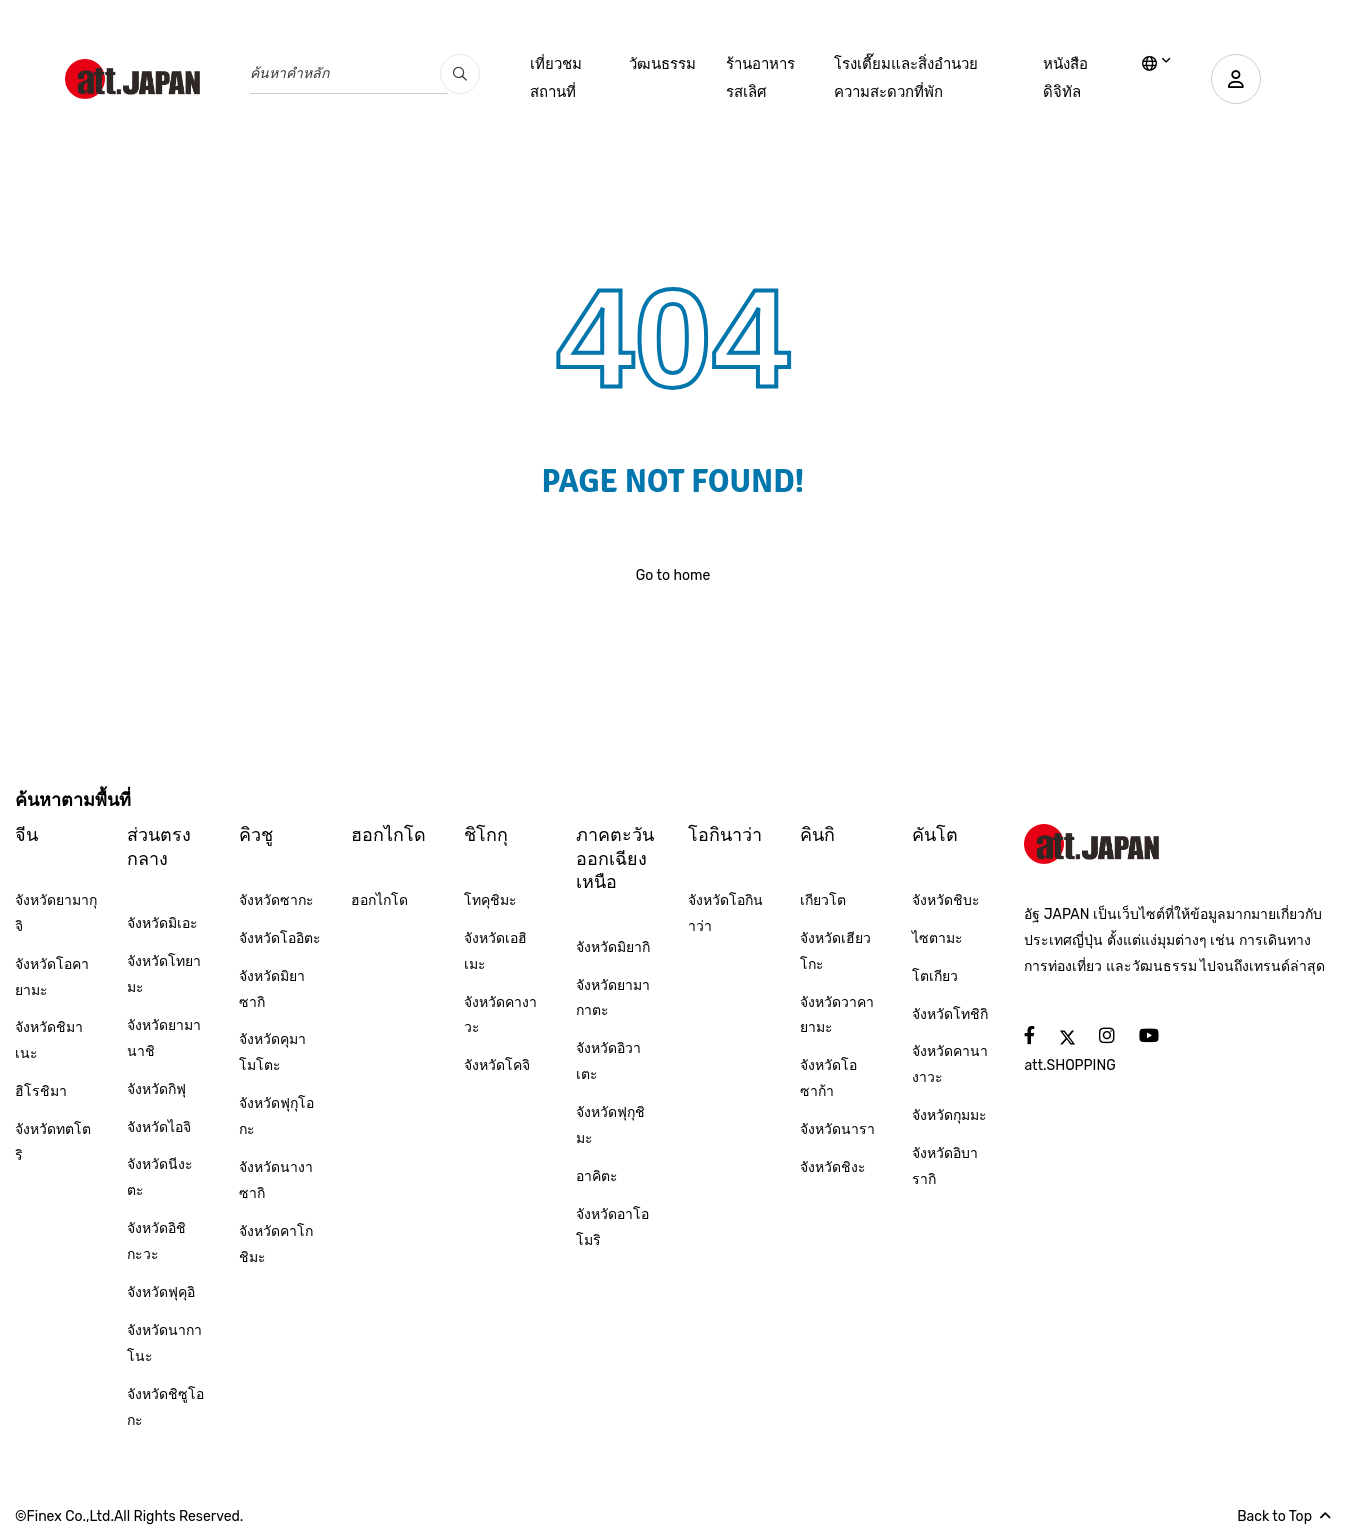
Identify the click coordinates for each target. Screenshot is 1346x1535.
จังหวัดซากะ (276, 900)
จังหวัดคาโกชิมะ (276, 1244)
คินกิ (817, 835)
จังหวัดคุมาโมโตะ (272, 1052)
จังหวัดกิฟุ (156, 1089)
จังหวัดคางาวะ (500, 1015)
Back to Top (1284, 1516)
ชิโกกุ (486, 835)
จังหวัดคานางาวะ (950, 1064)
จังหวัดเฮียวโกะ (835, 951)
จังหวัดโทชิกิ (950, 1014)
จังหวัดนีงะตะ (160, 1177)
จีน (26, 835)
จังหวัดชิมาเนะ (49, 1040)
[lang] (1156, 65)
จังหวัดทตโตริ (53, 1142)
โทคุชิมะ (490, 900)
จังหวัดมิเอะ (162, 923)
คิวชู (256, 835)
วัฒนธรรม (662, 64)
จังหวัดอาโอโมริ (612, 1227)
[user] (1236, 79)
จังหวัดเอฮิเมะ (495, 951)
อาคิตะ (597, 1176)
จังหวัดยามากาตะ (613, 998)
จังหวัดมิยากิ (613, 947)
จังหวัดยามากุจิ (56, 913)
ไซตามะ (937, 938)
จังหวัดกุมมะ (949, 1115)
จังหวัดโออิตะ (280, 938)
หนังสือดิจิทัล (1065, 78)
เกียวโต (823, 900)
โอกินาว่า (725, 835)
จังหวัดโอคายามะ (52, 977)
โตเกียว (935, 976)
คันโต (935, 835)
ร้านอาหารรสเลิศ (760, 78)
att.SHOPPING (1069, 1065)
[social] (1029, 1036)
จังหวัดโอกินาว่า (725, 913)
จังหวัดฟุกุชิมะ (610, 1125)
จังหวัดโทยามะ (164, 974)
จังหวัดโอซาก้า (828, 1078)
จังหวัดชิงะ (833, 1167)
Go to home (673, 575)
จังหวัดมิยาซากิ (272, 989)
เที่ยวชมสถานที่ (556, 78)
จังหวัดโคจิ (497, 1065)
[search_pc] (460, 74)
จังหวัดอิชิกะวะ (156, 1241)
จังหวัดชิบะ (946, 900)
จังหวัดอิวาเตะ (608, 1061)
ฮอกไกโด (388, 835)
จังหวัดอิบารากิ (945, 1166)
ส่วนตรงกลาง (159, 846)
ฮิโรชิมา (41, 1091)
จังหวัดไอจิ (159, 1127)
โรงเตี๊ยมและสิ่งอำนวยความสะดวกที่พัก (906, 78)
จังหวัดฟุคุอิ (161, 1292)
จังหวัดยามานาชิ (164, 1038)
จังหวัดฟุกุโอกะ (276, 1116)
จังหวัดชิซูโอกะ (165, 1407)
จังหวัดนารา (837, 1129)
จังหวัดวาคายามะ (837, 1015)
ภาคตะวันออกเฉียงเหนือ (615, 858)
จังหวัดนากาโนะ (164, 1343)
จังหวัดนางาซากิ (276, 1180)
